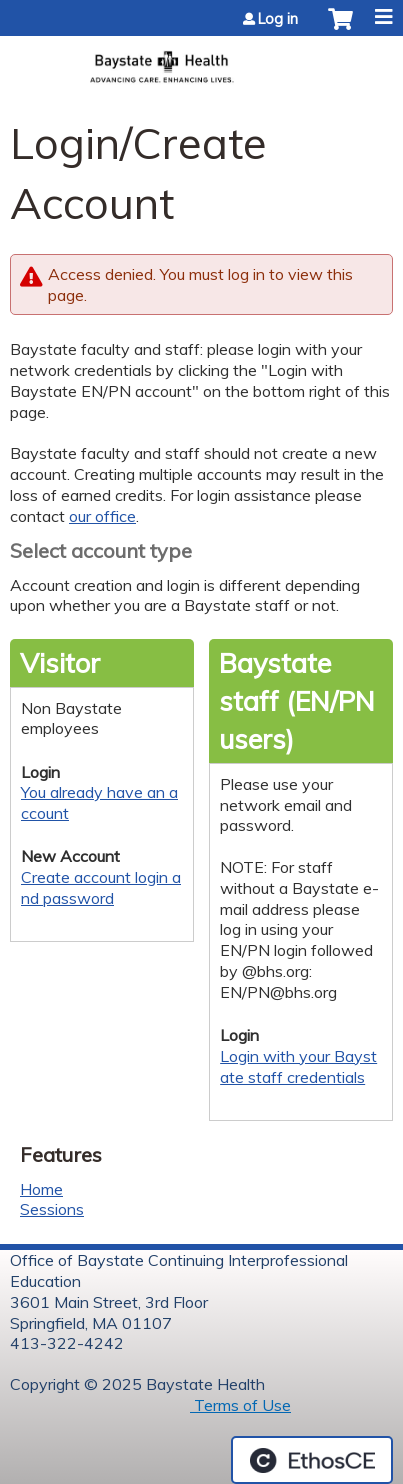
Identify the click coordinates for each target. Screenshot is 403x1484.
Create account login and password (101, 887)
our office (102, 516)
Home (41, 1189)
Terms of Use (240, 1405)
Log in (278, 19)
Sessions (52, 1209)
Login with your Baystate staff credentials (298, 1066)
